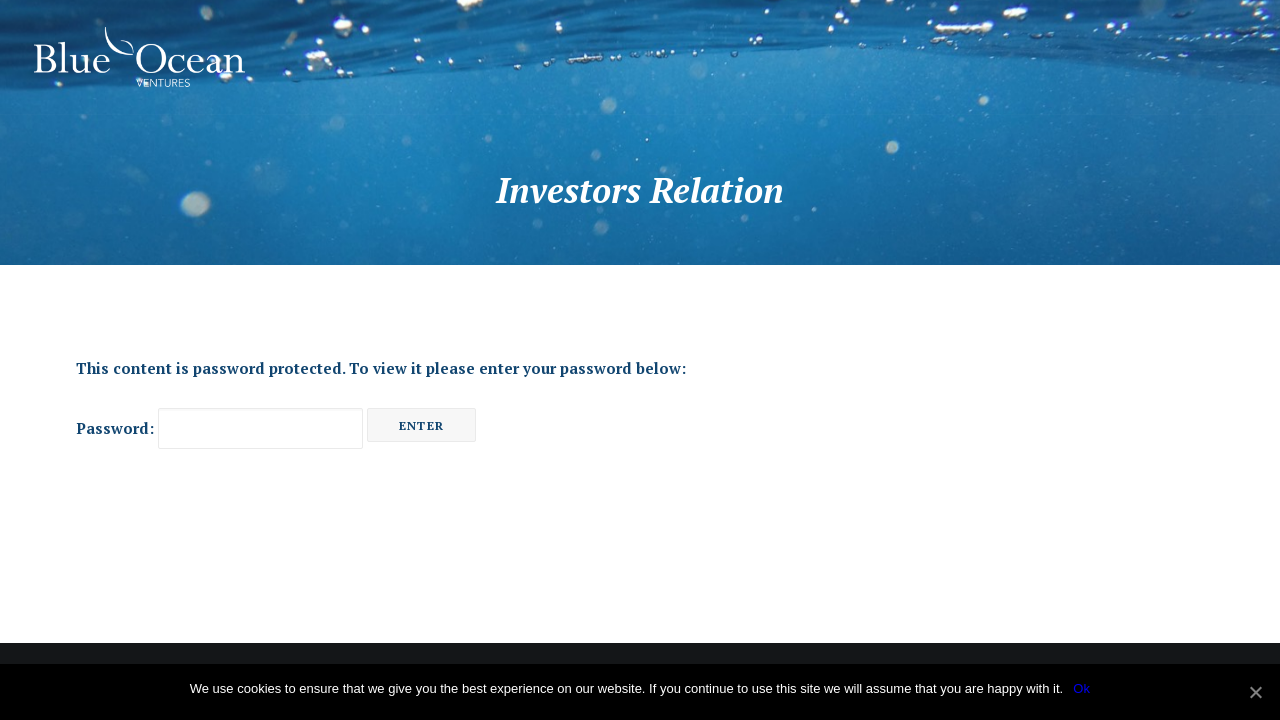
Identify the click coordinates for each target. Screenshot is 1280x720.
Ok (1081, 688)
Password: (219, 428)
